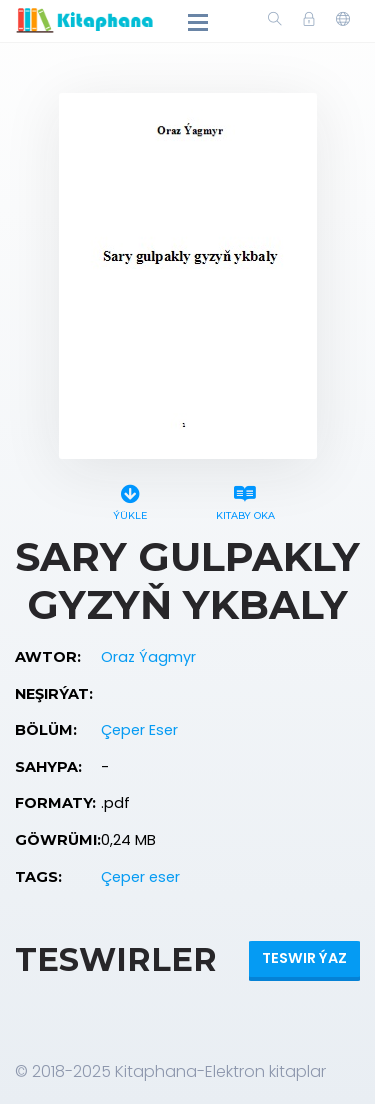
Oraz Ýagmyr (148, 657)
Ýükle (130, 499)
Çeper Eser (139, 730)
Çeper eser (140, 877)
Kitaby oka (245, 499)
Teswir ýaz (304, 958)
